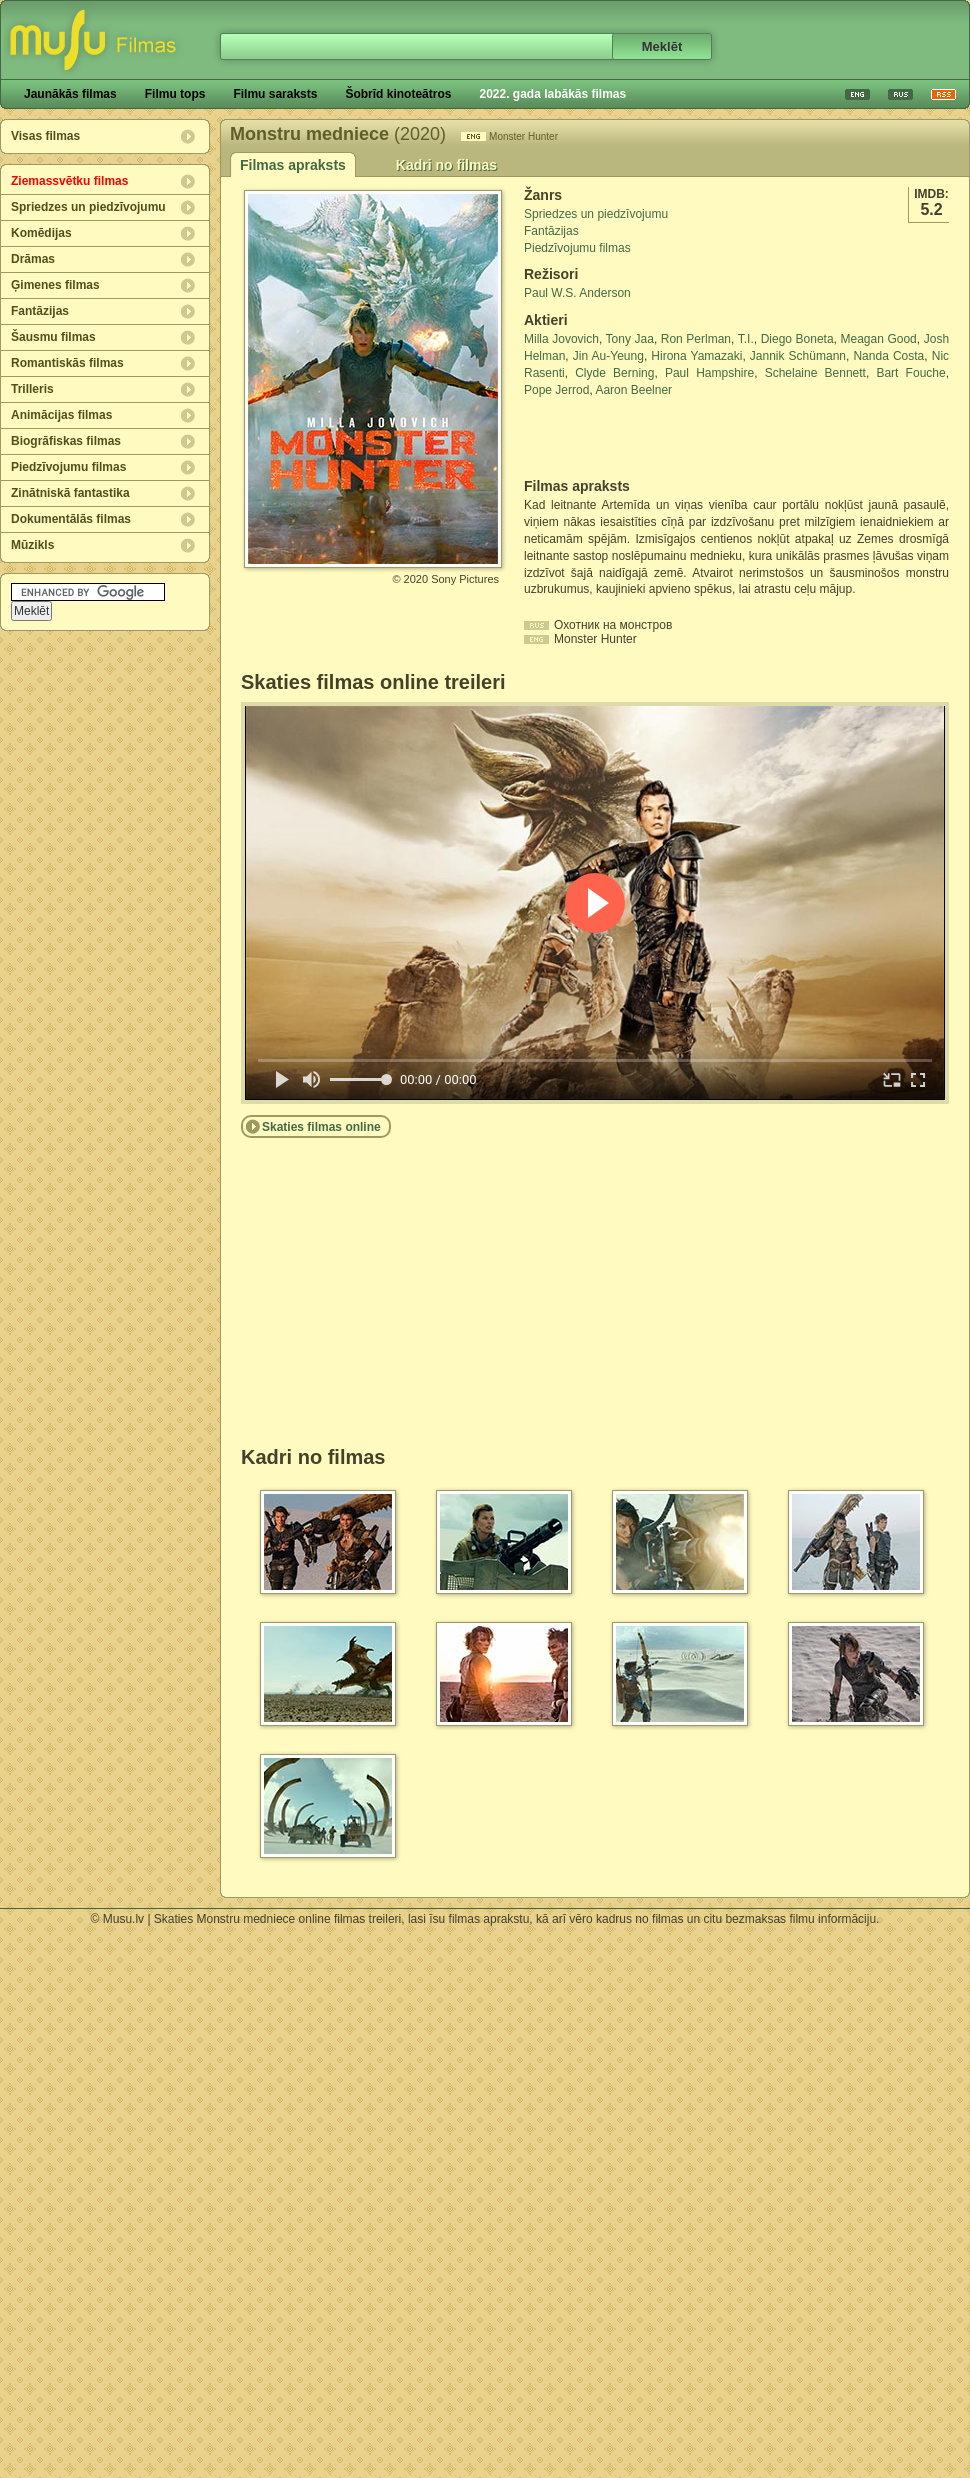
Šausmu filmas (53, 337)
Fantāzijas (40, 311)
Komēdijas (41, 233)
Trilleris (32, 389)
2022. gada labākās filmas (552, 94)
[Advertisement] (641, 438)
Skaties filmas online (321, 1127)
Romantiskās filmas (67, 363)
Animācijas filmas (61, 415)
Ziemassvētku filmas (69, 181)
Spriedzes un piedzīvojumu (88, 207)
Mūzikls (32, 545)
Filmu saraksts (275, 94)
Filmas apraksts (293, 165)
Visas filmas (45, 136)
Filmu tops (175, 94)
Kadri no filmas (446, 165)
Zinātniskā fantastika (70, 493)
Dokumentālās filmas (71, 519)
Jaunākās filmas (70, 94)
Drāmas (33, 259)
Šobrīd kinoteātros (398, 94)
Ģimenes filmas (55, 285)
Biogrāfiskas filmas (66, 441)
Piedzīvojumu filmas (68, 467)
